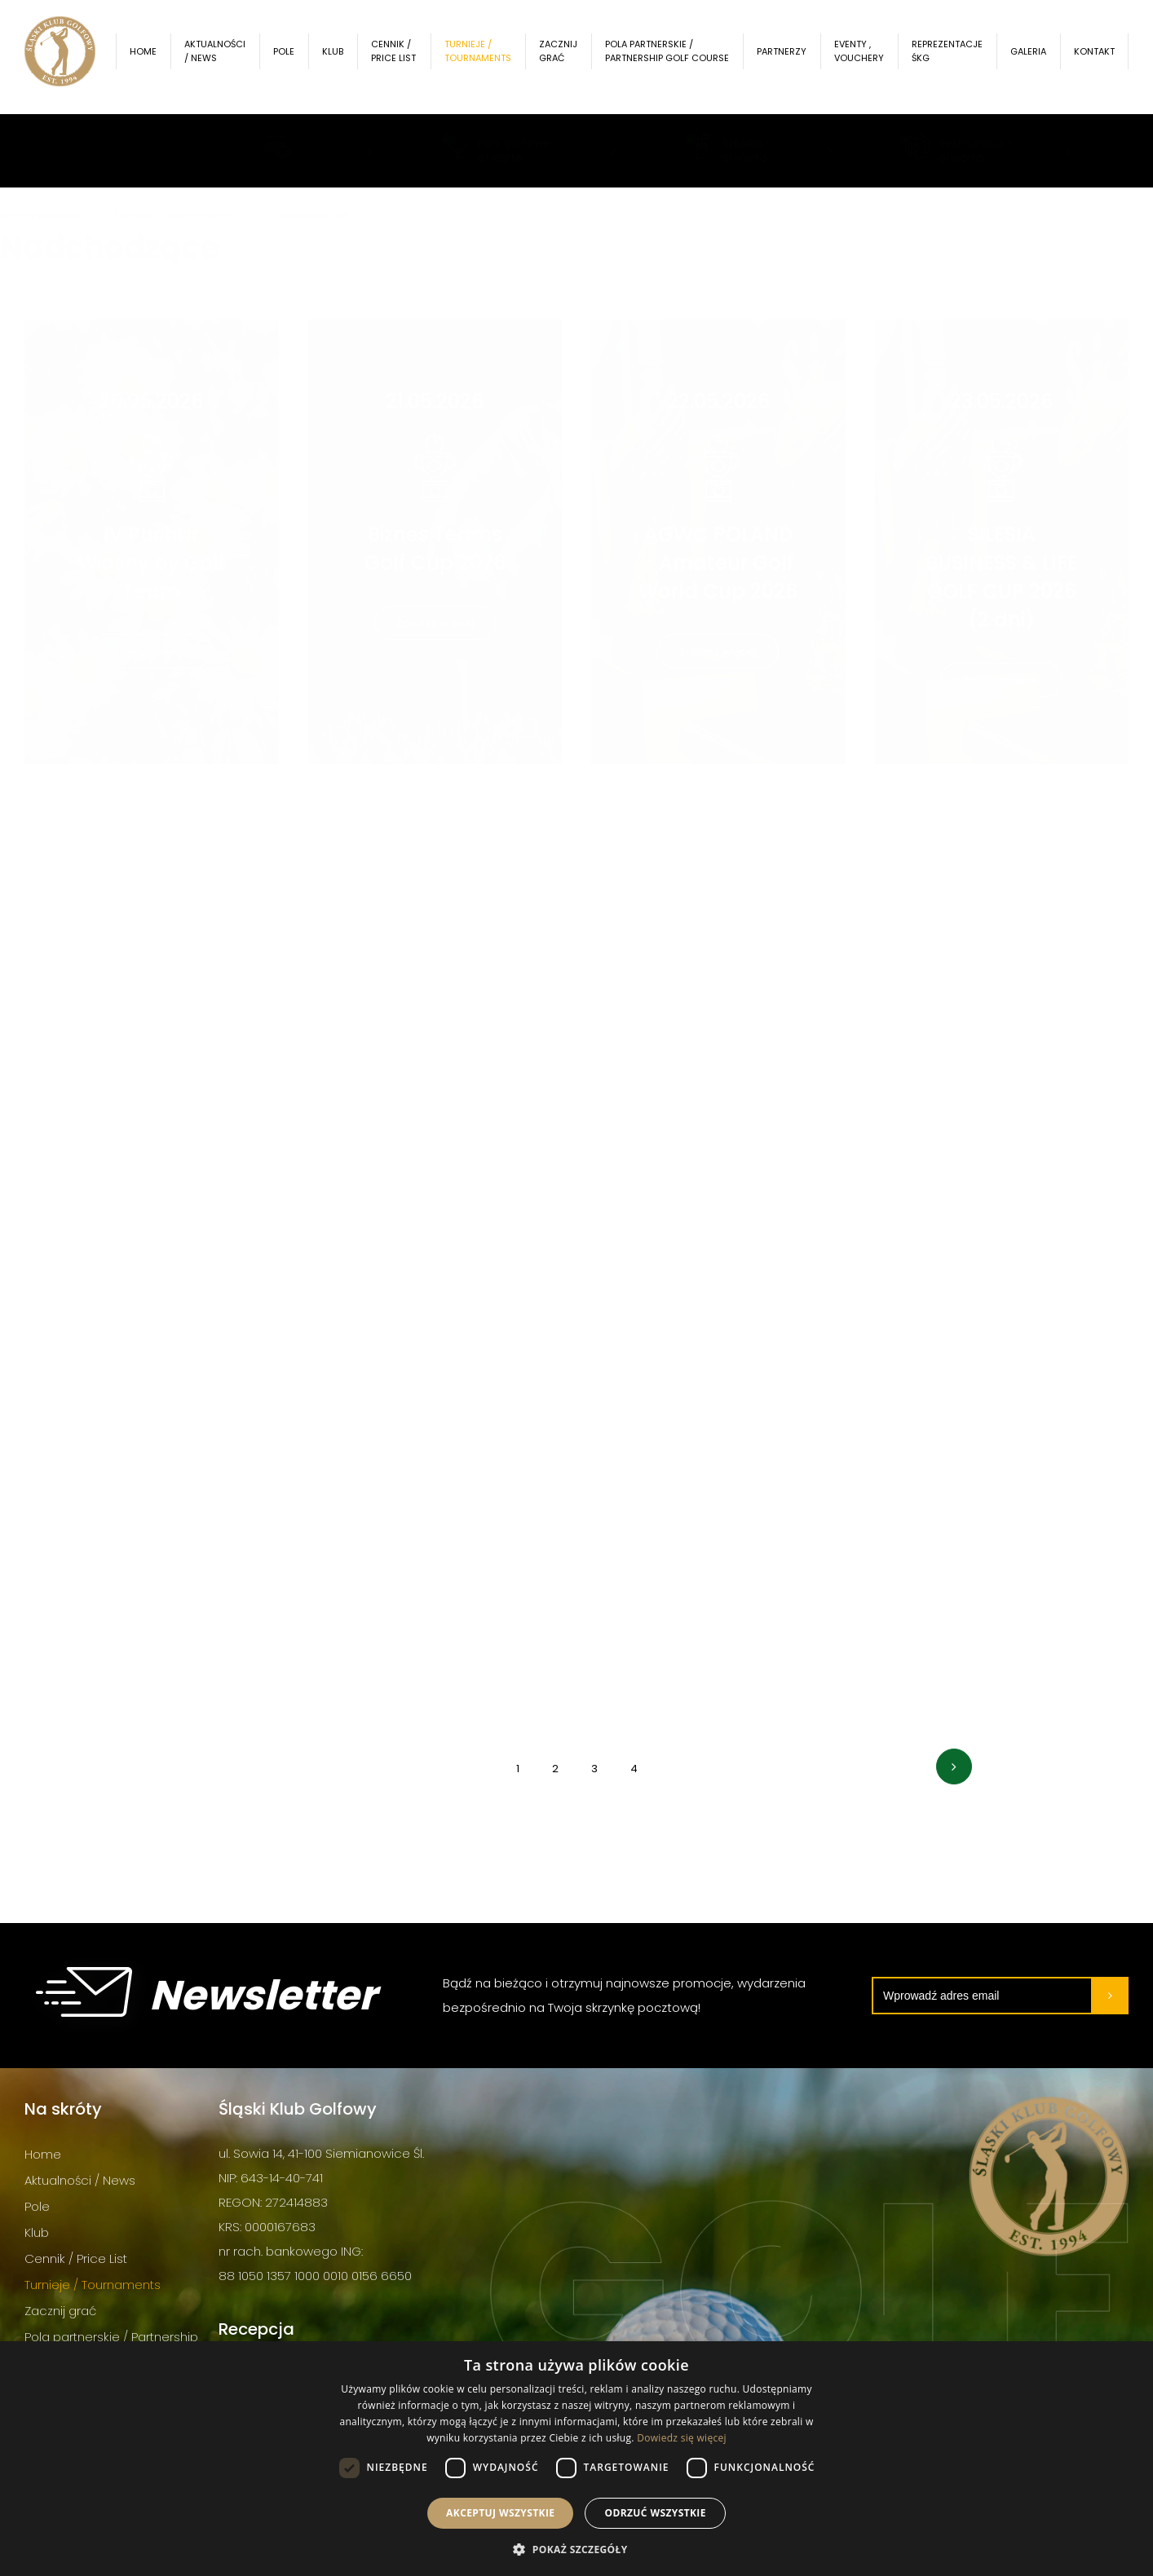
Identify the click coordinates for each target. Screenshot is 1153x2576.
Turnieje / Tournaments (485, 56)
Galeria (1028, 56)
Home (153, 56)
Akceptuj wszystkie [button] (500, 2513)
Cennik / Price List (402, 56)
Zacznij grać (565, 56)
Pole (294, 56)
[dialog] (576, 2458)
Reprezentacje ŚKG (947, 56)
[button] (576, 2548)
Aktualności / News (225, 56)
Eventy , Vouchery (859, 56)
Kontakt (1094, 56)
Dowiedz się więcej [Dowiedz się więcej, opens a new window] (682, 2438)
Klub (343, 56)
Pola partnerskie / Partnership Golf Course (656, 56)
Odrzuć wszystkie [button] (654, 2513)
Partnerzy (781, 56)
